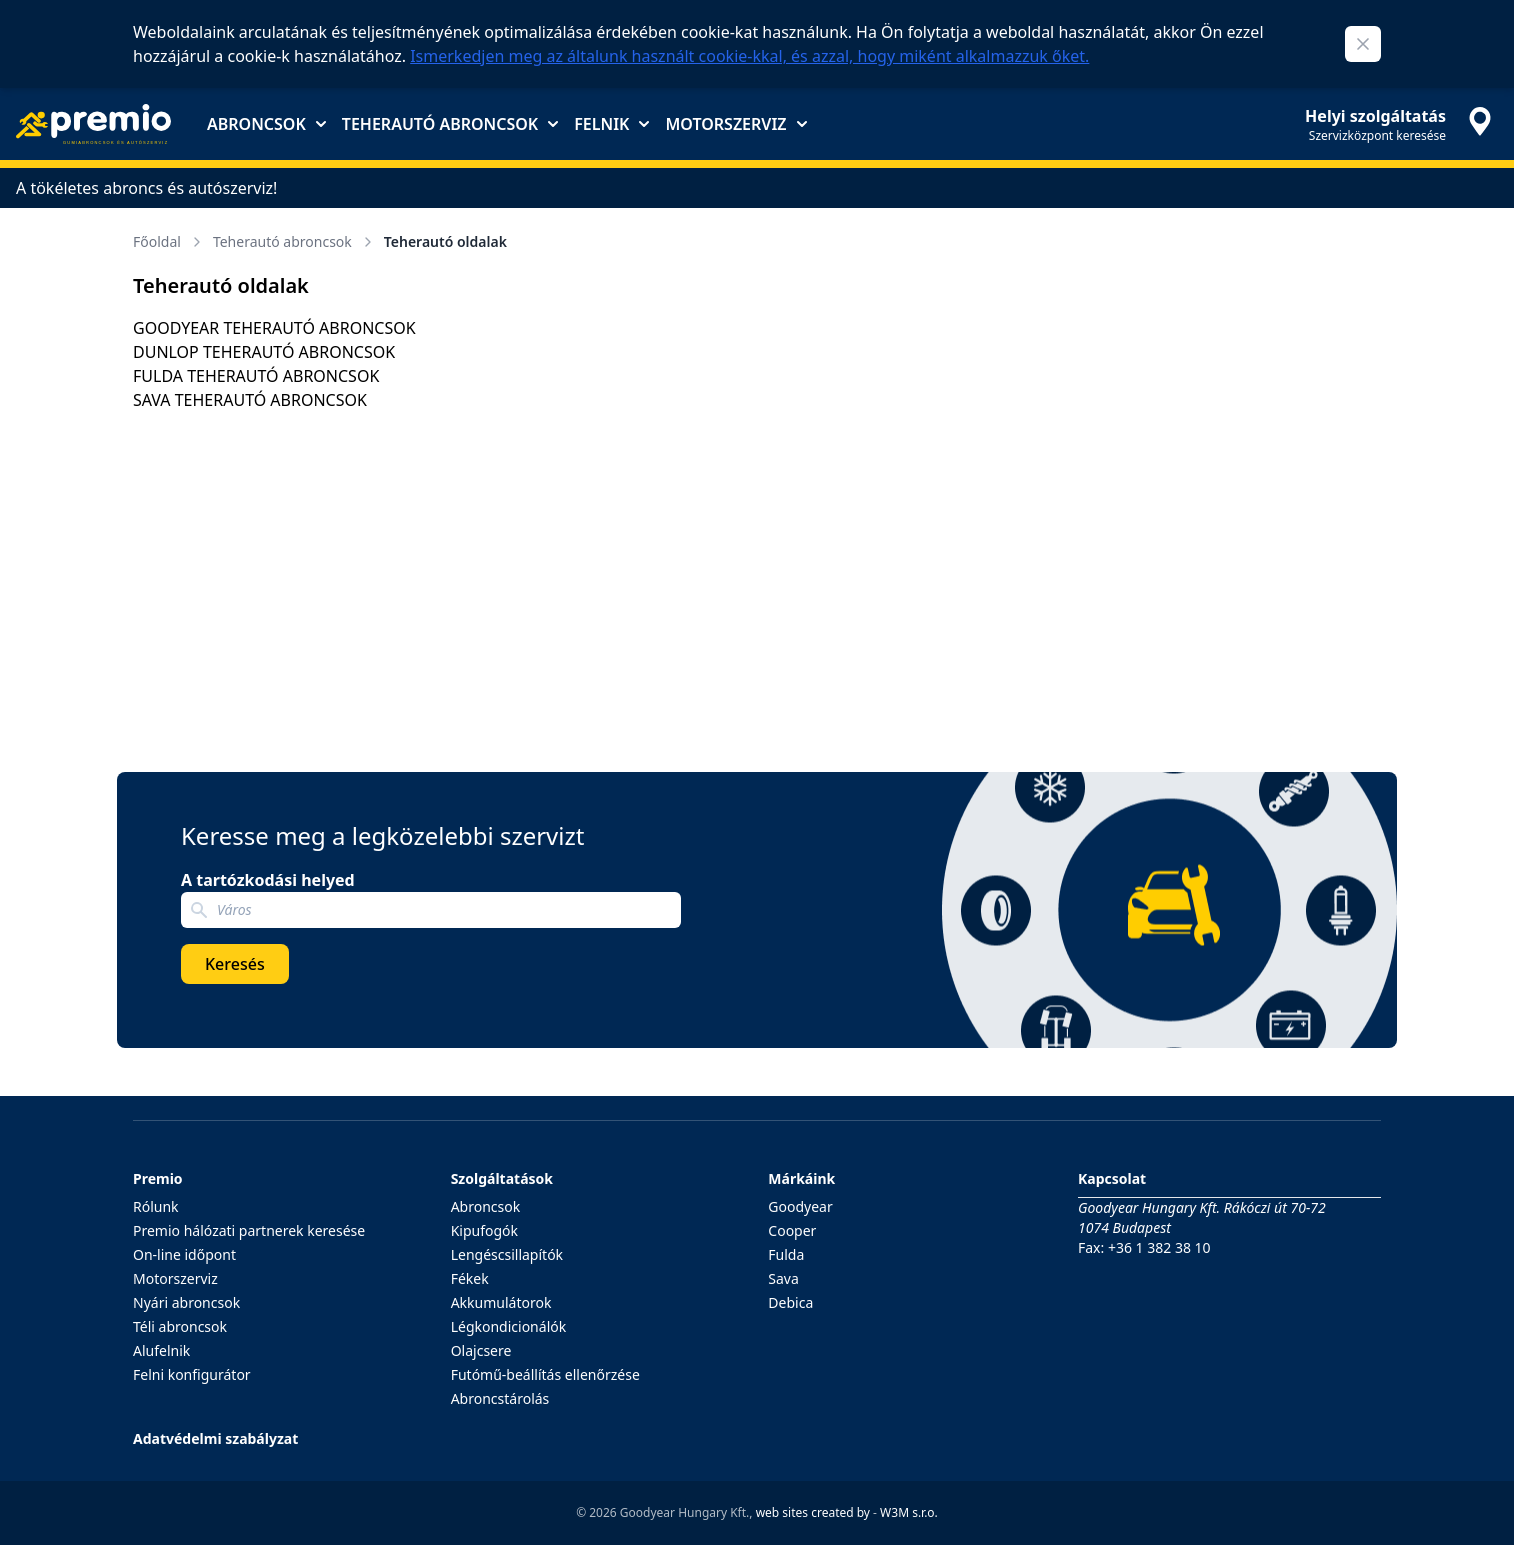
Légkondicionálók (509, 1326)
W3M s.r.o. (909, 1512)
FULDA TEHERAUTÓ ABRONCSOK (256, 376)
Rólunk (156, 1206)
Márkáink (801, 1178)
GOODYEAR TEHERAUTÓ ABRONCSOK (274, 328)
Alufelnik (161, 1350)
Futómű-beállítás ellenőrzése (545, 1374)
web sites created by (813, 1512)
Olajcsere (481, 1350)
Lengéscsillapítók (507, 1254)
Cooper (792, 1230)
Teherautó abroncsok (450, 124)
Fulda (786, 1254)
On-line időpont (184, 1254)
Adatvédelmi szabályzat (215, 1438)
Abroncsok (266, 124)
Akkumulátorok (501, 1302)
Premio (158, 1178)
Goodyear (800, 1206)
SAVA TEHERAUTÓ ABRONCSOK (250, 400)
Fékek (470, 1278)
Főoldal (169, 241)
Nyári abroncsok (186, 1302)
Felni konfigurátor (192, 1374)
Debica (790, 1302)
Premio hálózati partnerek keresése (249, 1230)
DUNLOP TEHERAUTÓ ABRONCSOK (264, 352)
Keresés (235, 964)
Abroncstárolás (500, 1398)
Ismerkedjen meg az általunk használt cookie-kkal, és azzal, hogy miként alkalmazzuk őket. (749, 56)
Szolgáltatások (502, 1178)
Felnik (611, 124)
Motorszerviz (735, 124)
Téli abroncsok (180, 1326)
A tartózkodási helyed (268, 880)
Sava (783, 1278)
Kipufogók (484, 1230)
